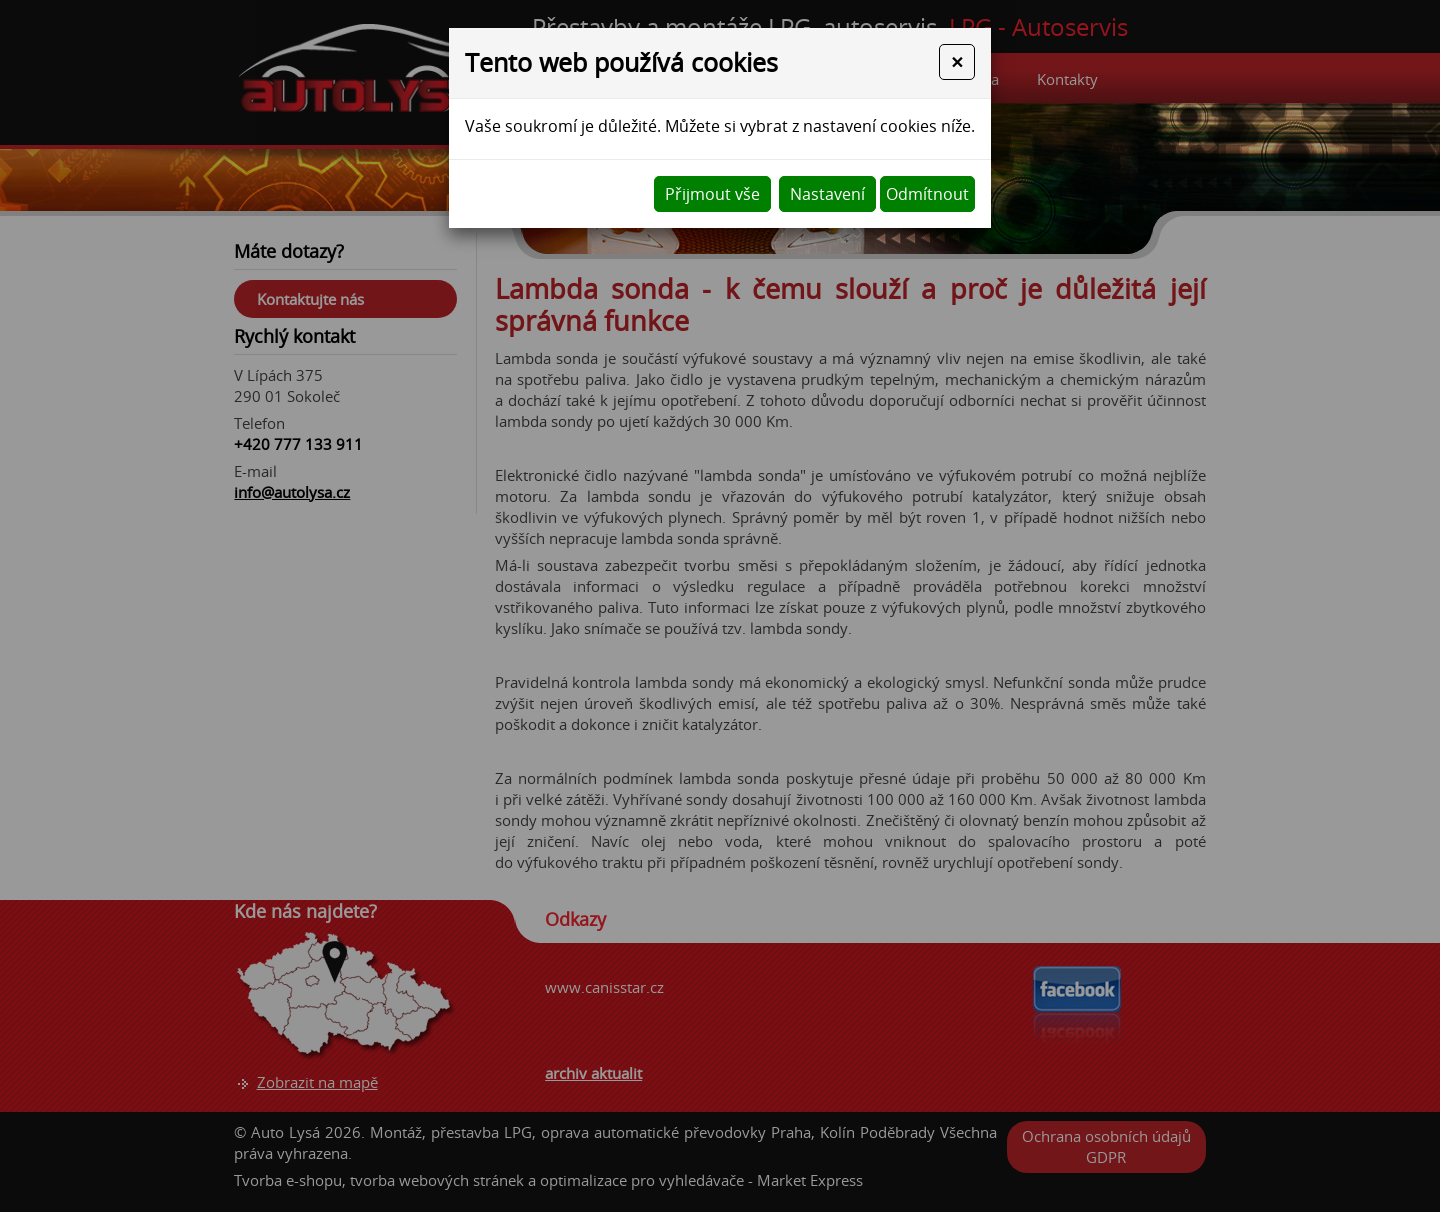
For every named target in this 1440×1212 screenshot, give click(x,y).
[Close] (957, 62)
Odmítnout (927, 194)
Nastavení (827, 194)
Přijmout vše (712, 194)
